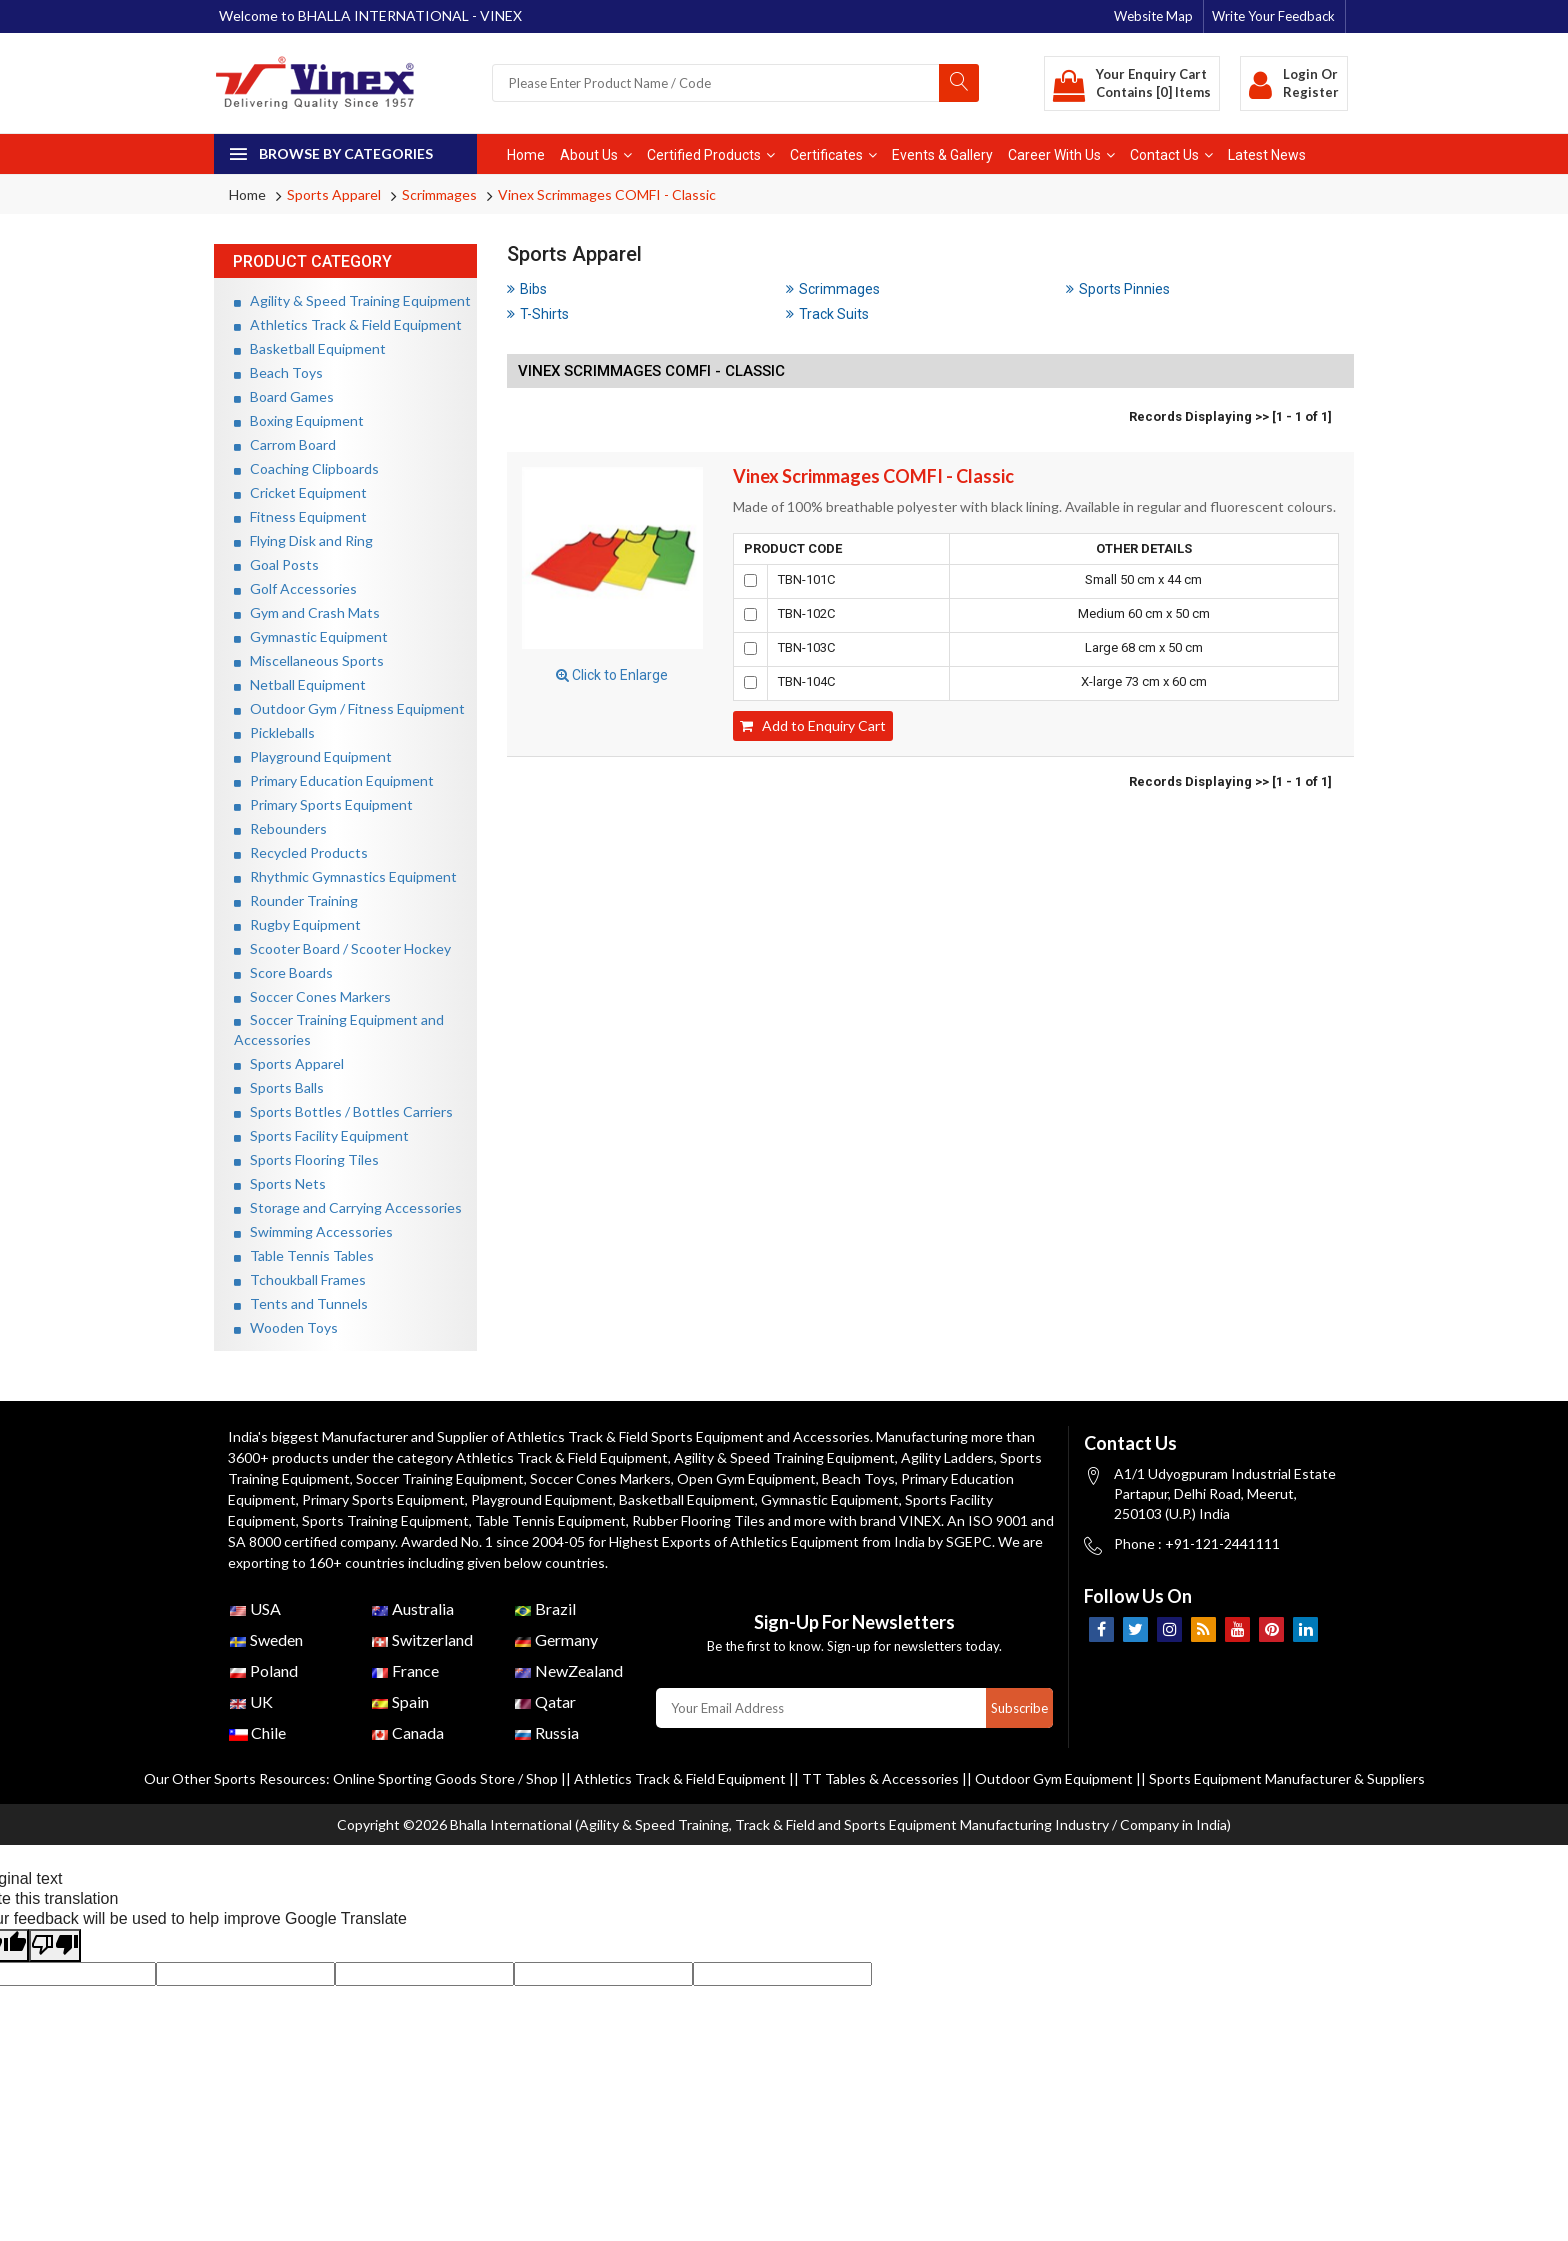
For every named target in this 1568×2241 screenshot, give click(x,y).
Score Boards (283, 972)
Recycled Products (301, 852)
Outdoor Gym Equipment (1054, 1778)
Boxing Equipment (299, 420)
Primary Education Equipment (334, 780)
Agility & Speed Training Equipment (352, 300)
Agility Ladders (947, 1457)
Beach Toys (278, 372)
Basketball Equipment (310, 348)
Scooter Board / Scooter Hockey (342, 948)
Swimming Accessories (313, 1231)
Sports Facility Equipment (321, 1135)
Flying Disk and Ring (303, 540)
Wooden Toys (286, 1327)
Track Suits (827, 314)
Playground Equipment (313, 756)
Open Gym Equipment (746, 1478)
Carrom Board (285, 444)
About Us (596, 155)
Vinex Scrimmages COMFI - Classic (607, 194)
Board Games (284, 396)
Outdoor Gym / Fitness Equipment (349, 708)
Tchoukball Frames (300, 1279)
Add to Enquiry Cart (813, 725)
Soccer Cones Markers (312, 996)
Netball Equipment (300, 684)
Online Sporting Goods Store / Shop (447, 1778)
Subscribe (1019, 1708)
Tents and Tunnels (301, 1303)
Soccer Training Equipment (440, 1478)
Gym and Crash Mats (307, 612)
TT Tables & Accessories (880, 1778)
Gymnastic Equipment (311, 636)
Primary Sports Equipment (323, 804)
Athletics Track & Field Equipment (348, 324)
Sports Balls (279, 1087)
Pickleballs (274, 732)
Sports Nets (280, 1183)
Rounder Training (296, 900)
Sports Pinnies (1118, 289)
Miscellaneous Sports (309, 660)
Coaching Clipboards (306, 468)
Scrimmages (439, 194)
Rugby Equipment (297, 924)
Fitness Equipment (300, 516)
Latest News (1267, 155)
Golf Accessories (295, 588)
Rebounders (280, 828)
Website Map (1153, 16)
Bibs (527, 289)
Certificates (833, 155)
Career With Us (1061, 155)
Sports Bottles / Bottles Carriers (343, 1111)
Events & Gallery (942, 155)
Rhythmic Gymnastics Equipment (345, 876)
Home (526, 155)
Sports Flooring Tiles (306, 1159)
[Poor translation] (55, 1945)
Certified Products (711, 155)
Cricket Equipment (300, 492)
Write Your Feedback (1273, 16)
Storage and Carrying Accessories (348, 1207)
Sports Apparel (334, 194)
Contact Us (1171, 155)
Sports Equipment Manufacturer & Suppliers (1287, 1778)
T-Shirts (538, 314)
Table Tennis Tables (304, 1255)
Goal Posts (276, 564)
